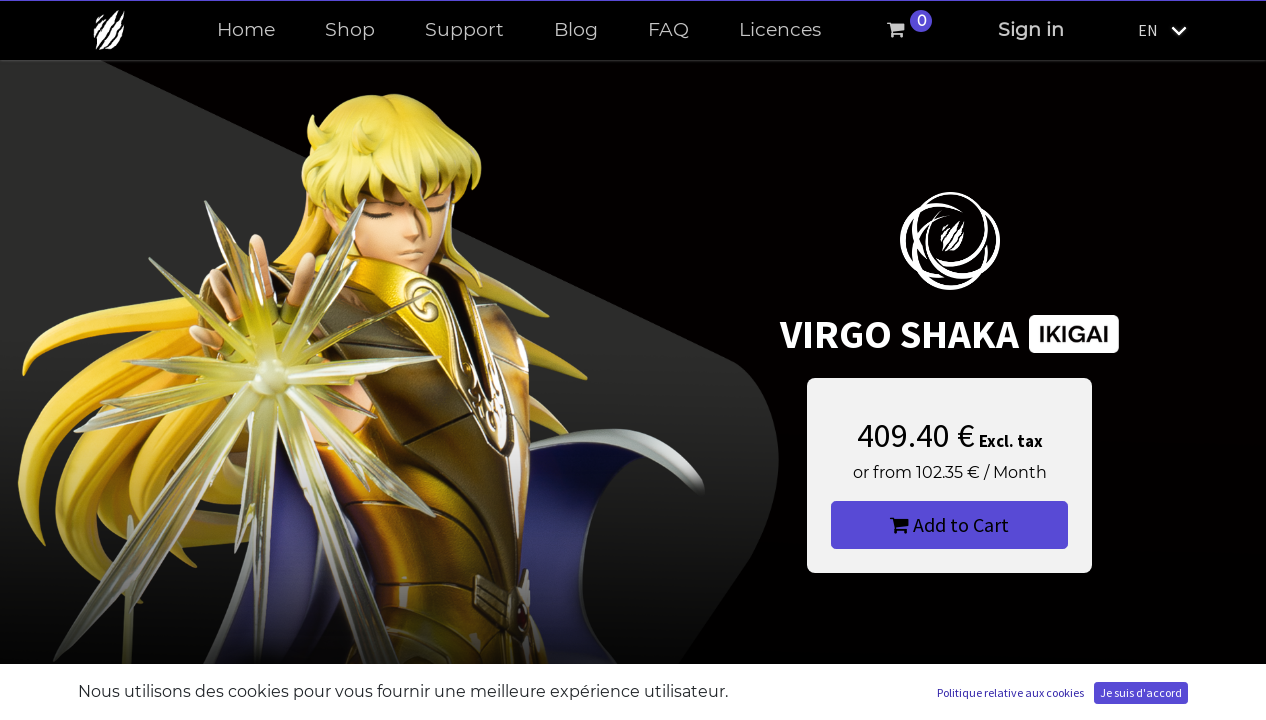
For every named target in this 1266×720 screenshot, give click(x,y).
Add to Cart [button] (949, 524)
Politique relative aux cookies (1010, 692)
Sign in (1031, 29)
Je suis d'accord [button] (1141, 692)
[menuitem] (246, 30)
